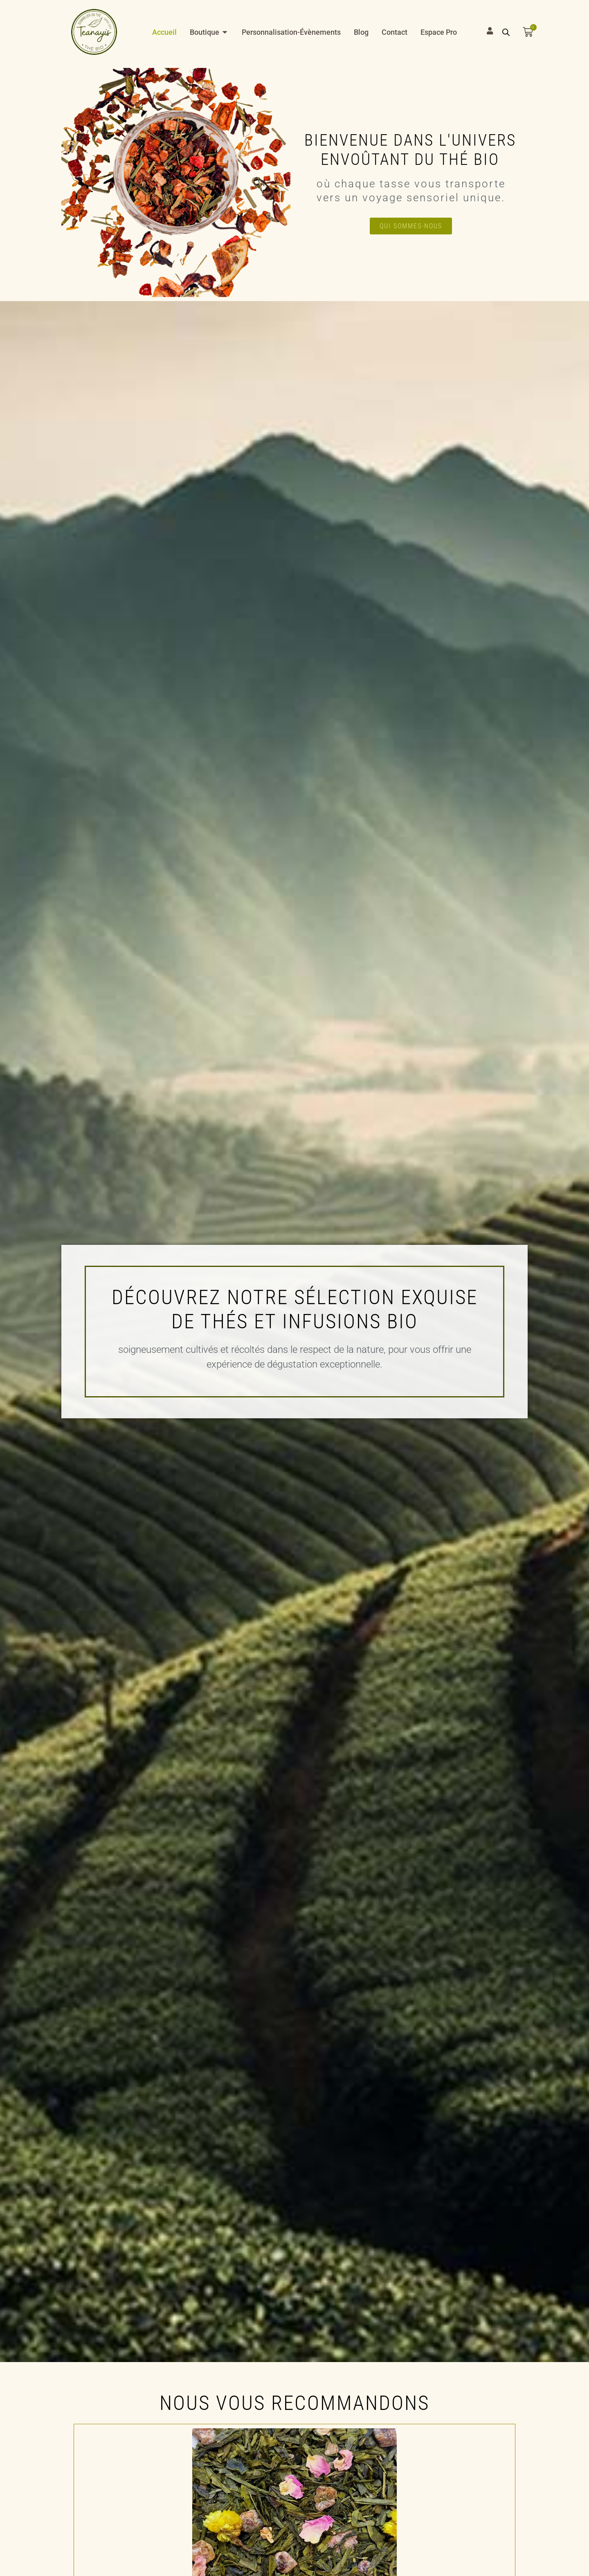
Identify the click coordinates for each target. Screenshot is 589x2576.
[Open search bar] (506, 32)
